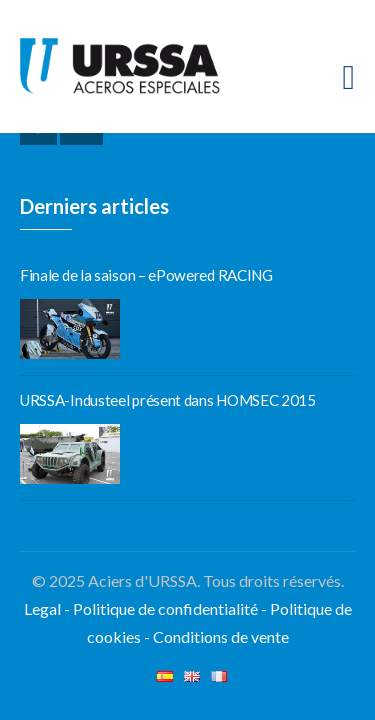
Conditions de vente (221, 636)
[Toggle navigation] (349, 77)
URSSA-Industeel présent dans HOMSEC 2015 (168, 400)
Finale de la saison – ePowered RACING (146, 275)
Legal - (48, 608)
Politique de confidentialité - (171, 608)
